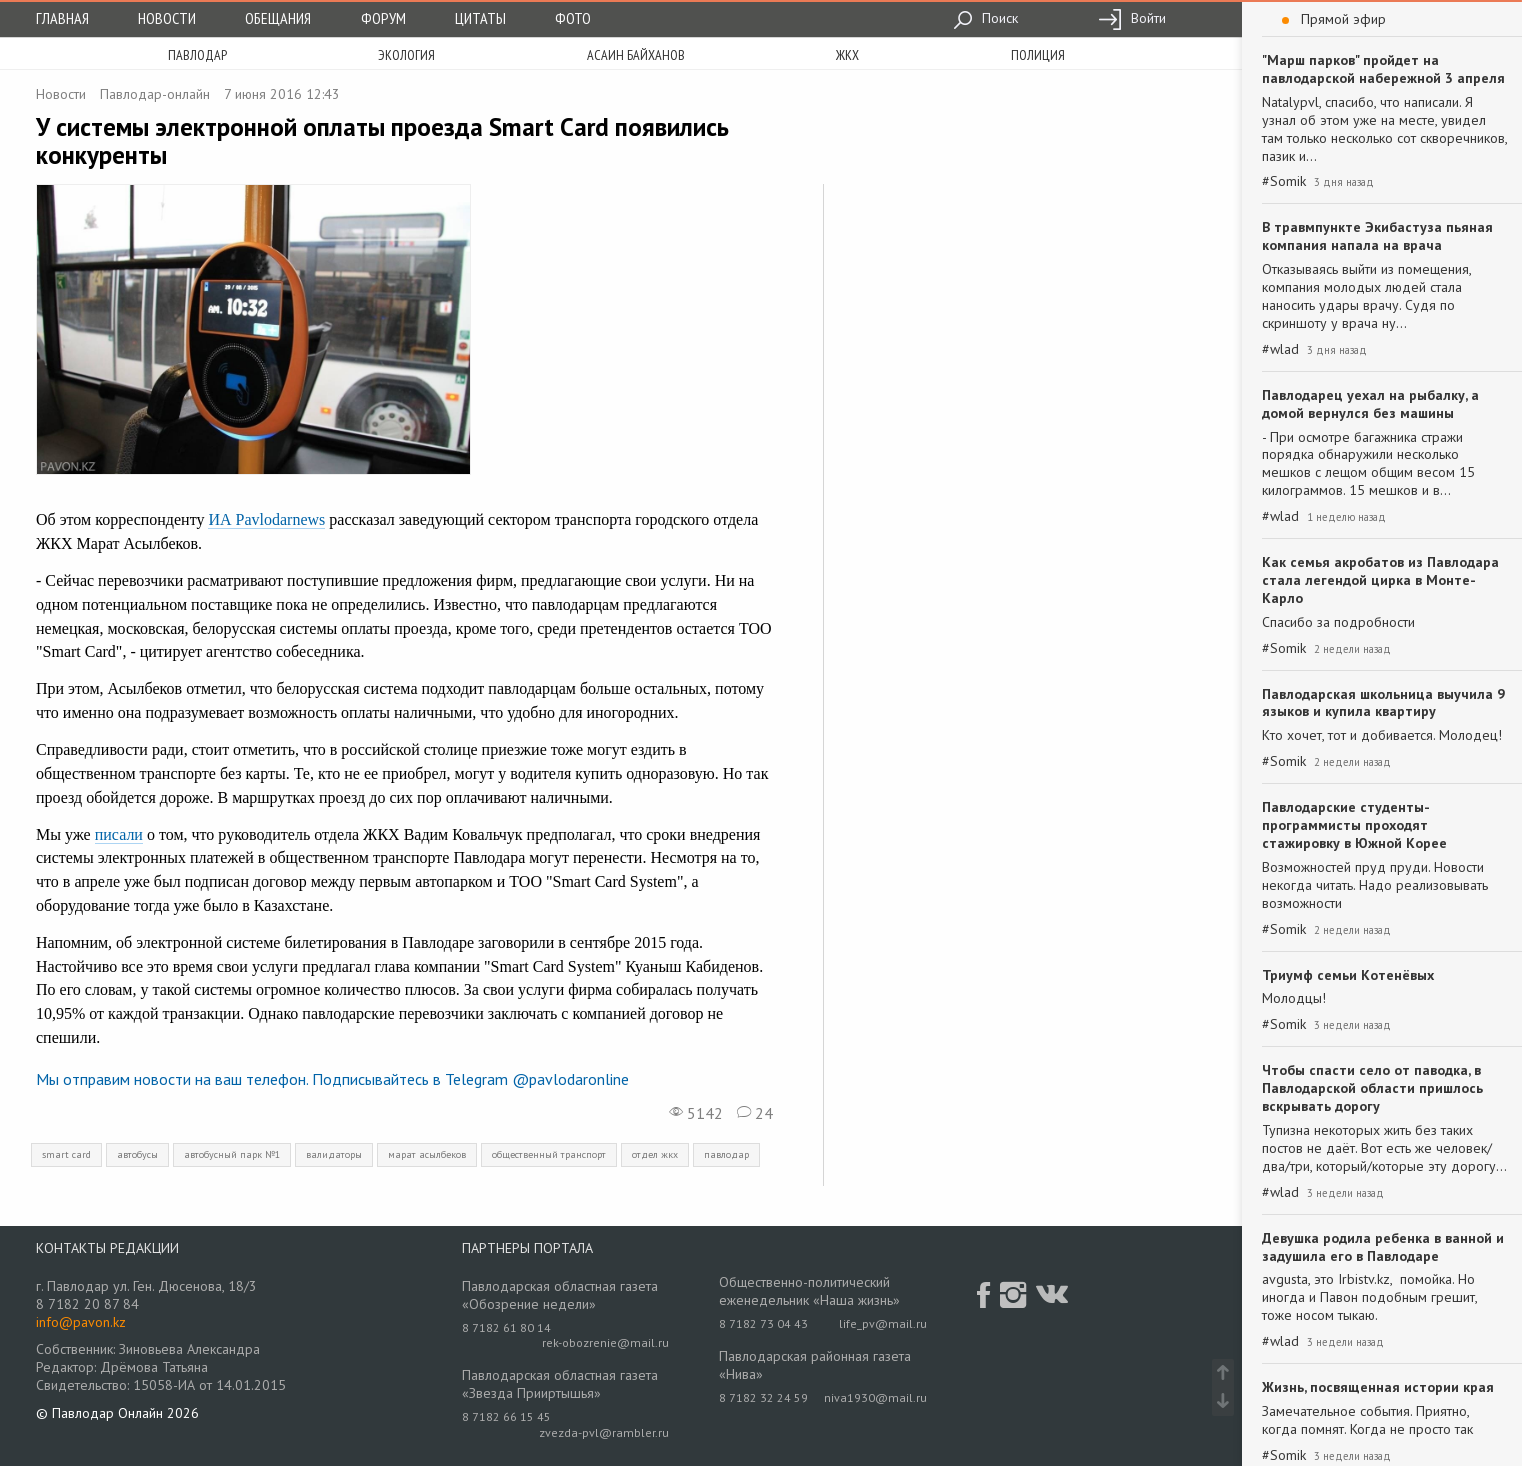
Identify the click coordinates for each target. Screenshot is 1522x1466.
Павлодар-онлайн (155, 94)
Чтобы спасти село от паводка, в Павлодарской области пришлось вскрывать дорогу (1372, 1088)
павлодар (726, 1154)
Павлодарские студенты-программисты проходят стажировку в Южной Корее (1354, 825)
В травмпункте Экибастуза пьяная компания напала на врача (1377, 236)
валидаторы (334, 1154)
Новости (167, 18)
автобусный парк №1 (232, 1154)
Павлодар (197, 55)
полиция (1038, 55)
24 (755, 1113)
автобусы (137, 1154)
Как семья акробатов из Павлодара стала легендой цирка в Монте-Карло (1380, 580)
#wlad (1280, 349)
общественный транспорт (549, 1154)
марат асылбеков (427, 1154)
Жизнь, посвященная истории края (1378, 1387)
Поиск (985, 18)
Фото (573, 18)
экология (406, 55)
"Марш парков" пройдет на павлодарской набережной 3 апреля (1383, 69)
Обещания (278, 18)
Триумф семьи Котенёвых (1348, 975)
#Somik (1284, 181)
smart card (66, 1154)
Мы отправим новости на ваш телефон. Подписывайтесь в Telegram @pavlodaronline (332, 1079)
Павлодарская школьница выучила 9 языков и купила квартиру (1383, 703)
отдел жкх (655, 1154)
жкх (847, 55)
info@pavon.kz (81, 1322)
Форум (383, 18)
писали (119, 834)
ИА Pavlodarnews (266, 519)
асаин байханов (636, 55)
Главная (62, 18)
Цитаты (480, 18)
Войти (1132, 18)
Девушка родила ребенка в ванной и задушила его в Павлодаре (1383, 1247)
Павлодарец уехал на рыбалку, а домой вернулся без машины (1370, 404)
